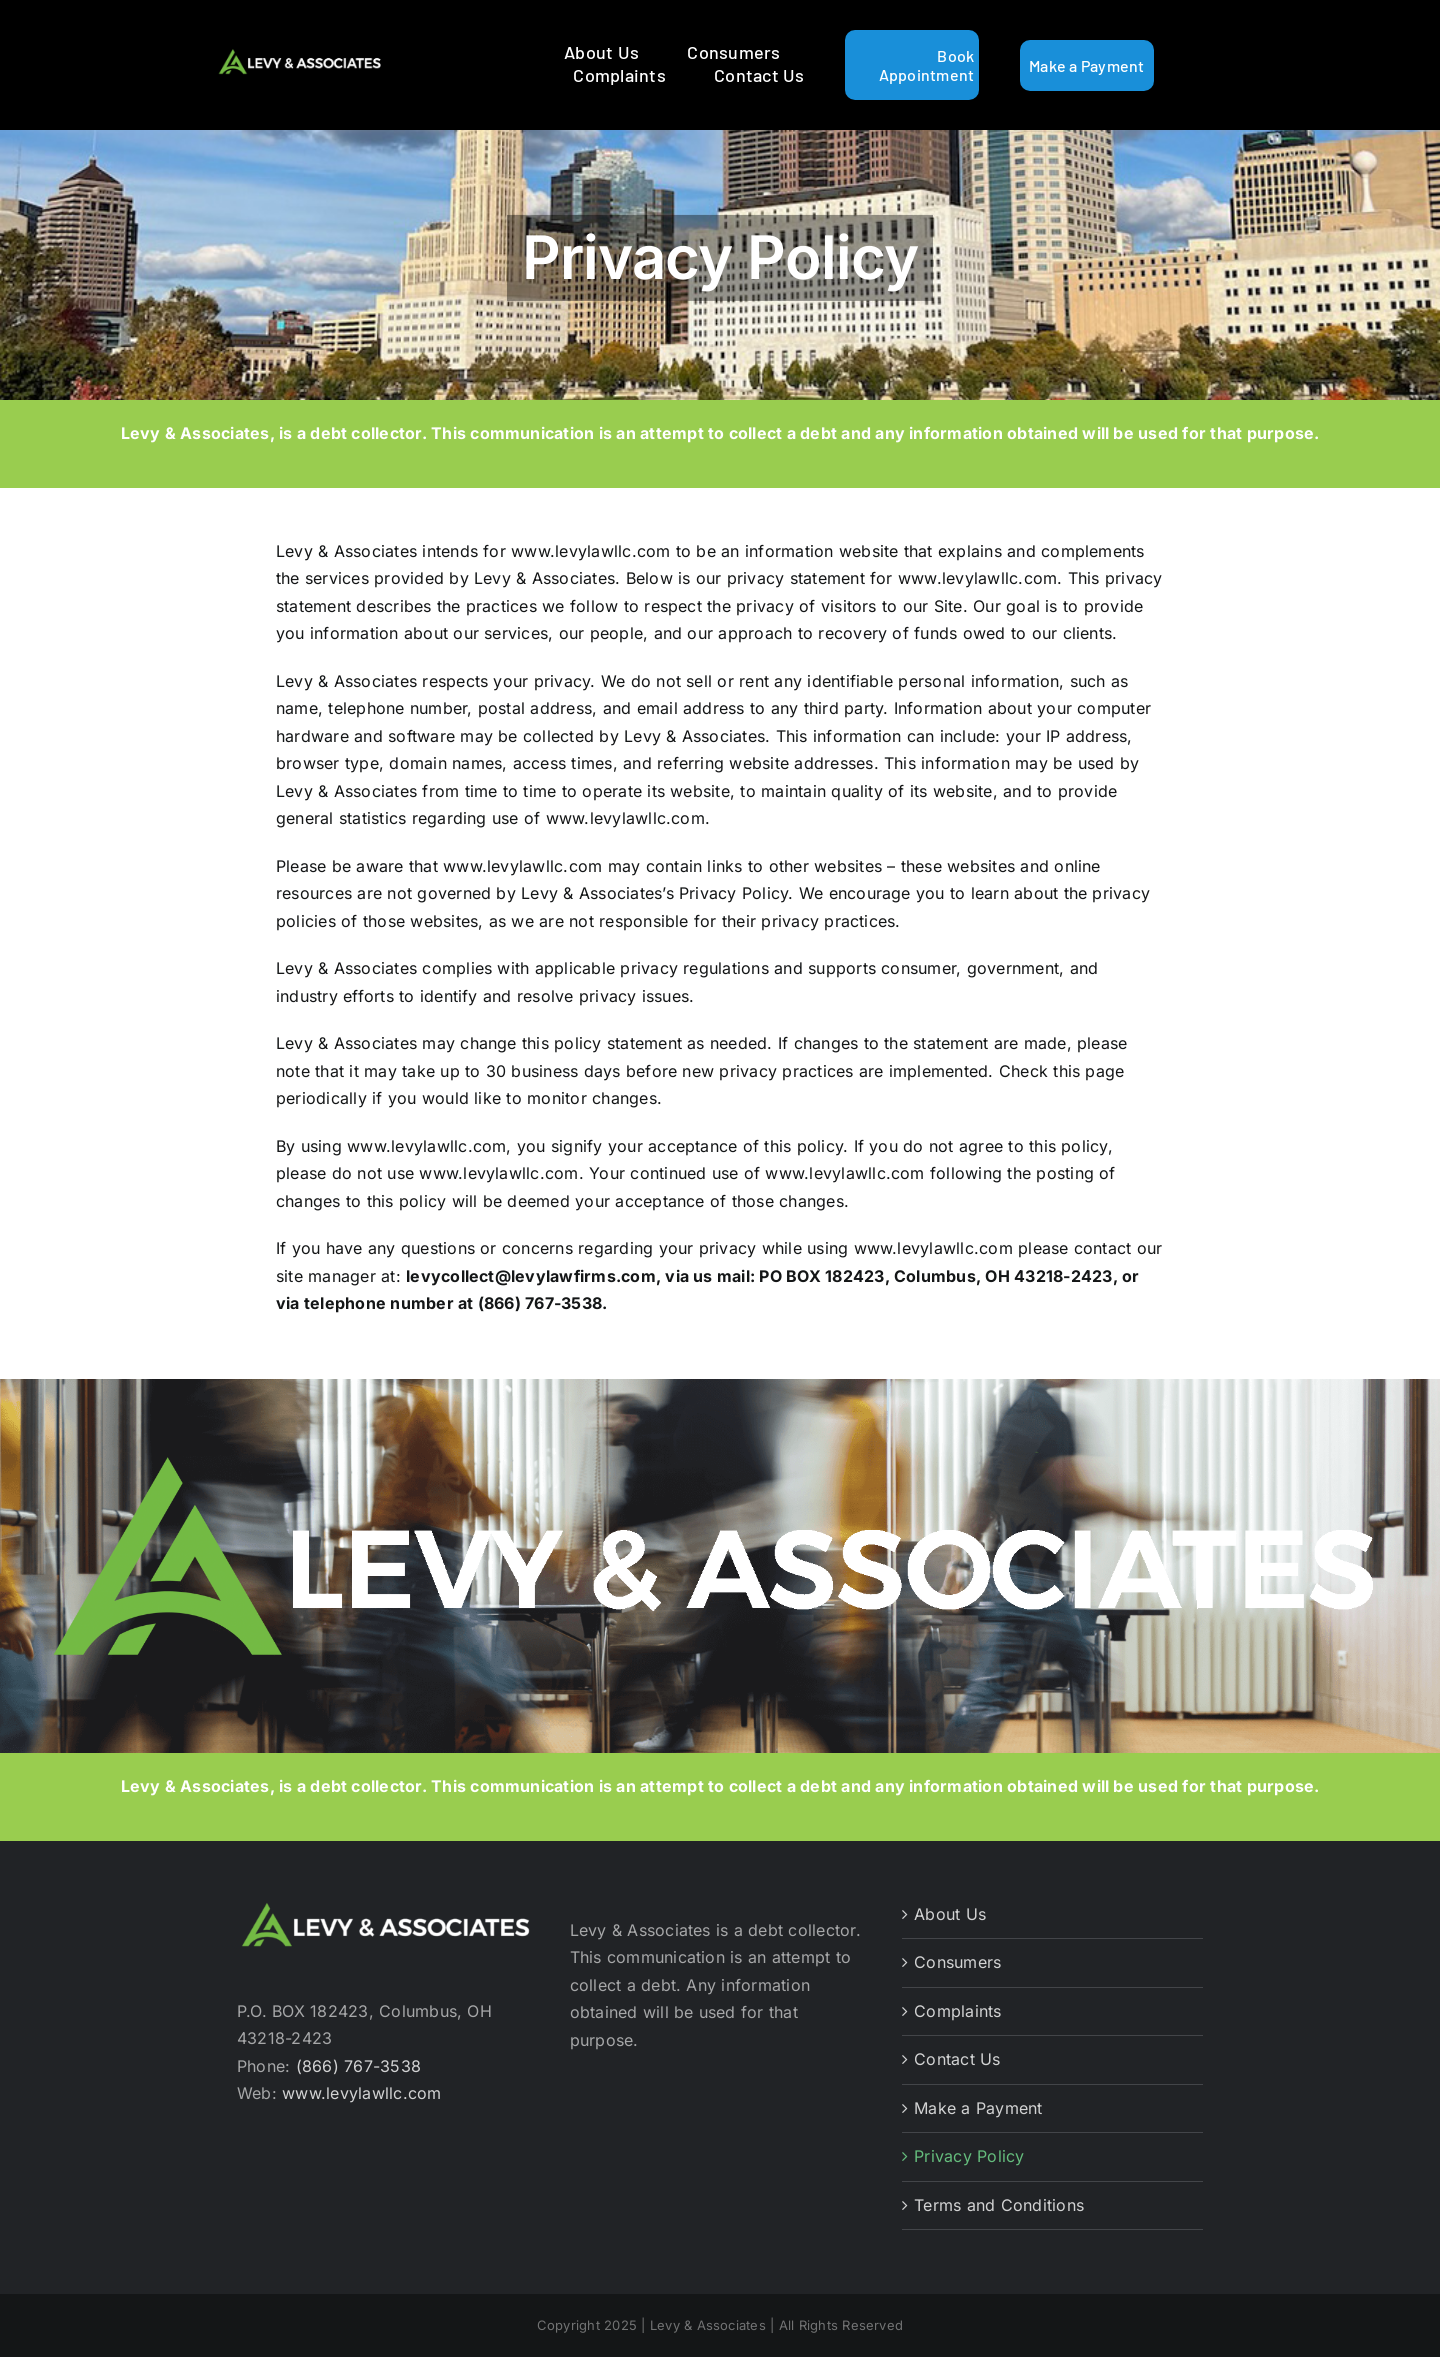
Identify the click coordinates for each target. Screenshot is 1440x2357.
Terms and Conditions (999, 2205)
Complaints (957, 2011)
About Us (950, 1914)
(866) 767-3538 (358, 2066)
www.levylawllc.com (361, 2093)
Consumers (957, 1962)
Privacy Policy (969, 2156)
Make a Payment (978, 2108)
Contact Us (957, 2059)
